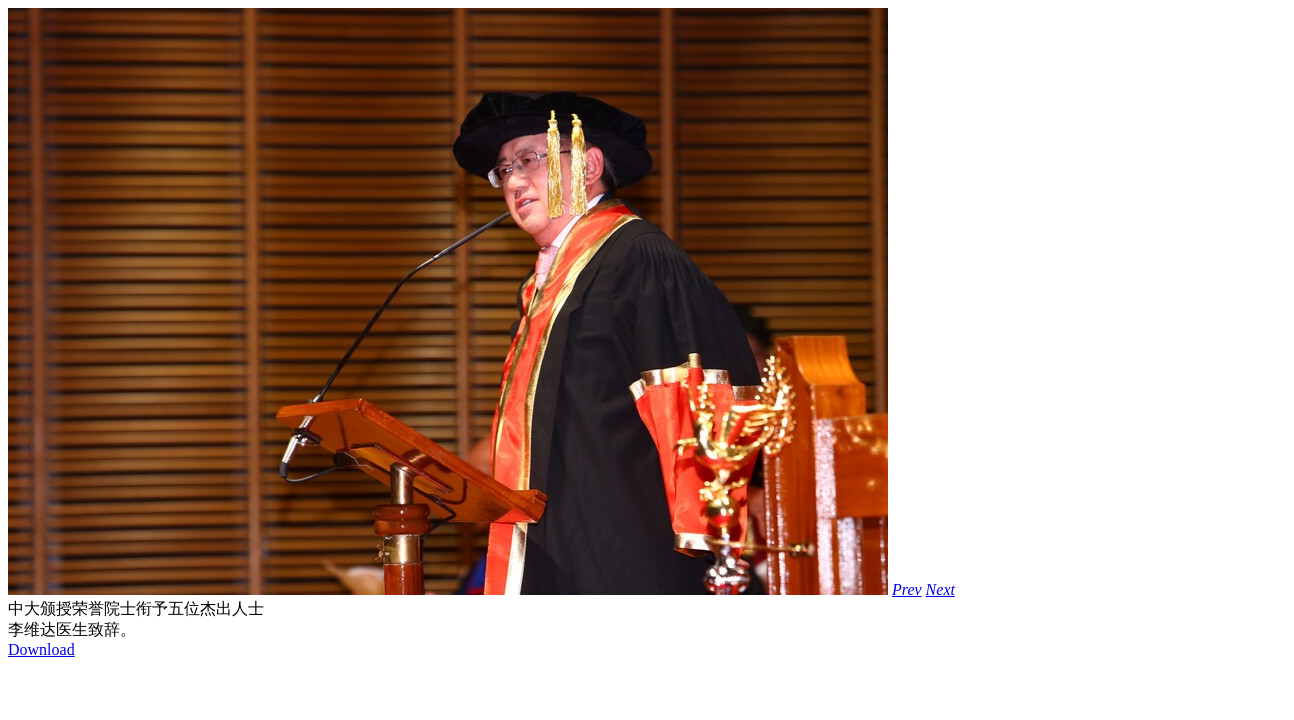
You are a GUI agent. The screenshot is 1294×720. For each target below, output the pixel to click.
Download (41, 649)
